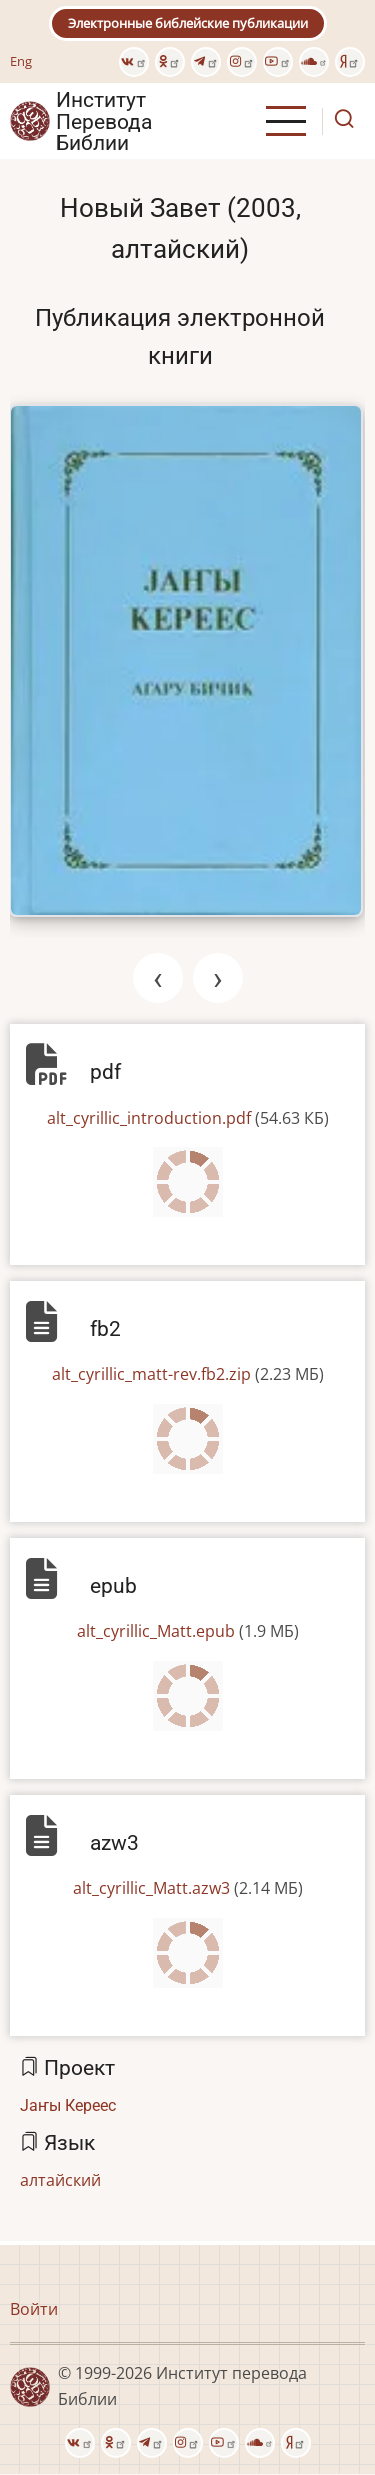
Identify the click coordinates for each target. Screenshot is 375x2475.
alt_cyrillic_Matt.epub (156, 1631)
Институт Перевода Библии (104, 121)
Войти (34, 2309)
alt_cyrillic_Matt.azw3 (151, 1888)
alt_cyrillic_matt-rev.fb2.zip (151, 1374)
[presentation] (158, 978)
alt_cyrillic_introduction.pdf (149, 1118)
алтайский (60, 2180)
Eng (21, 61)
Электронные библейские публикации (188, 23)
